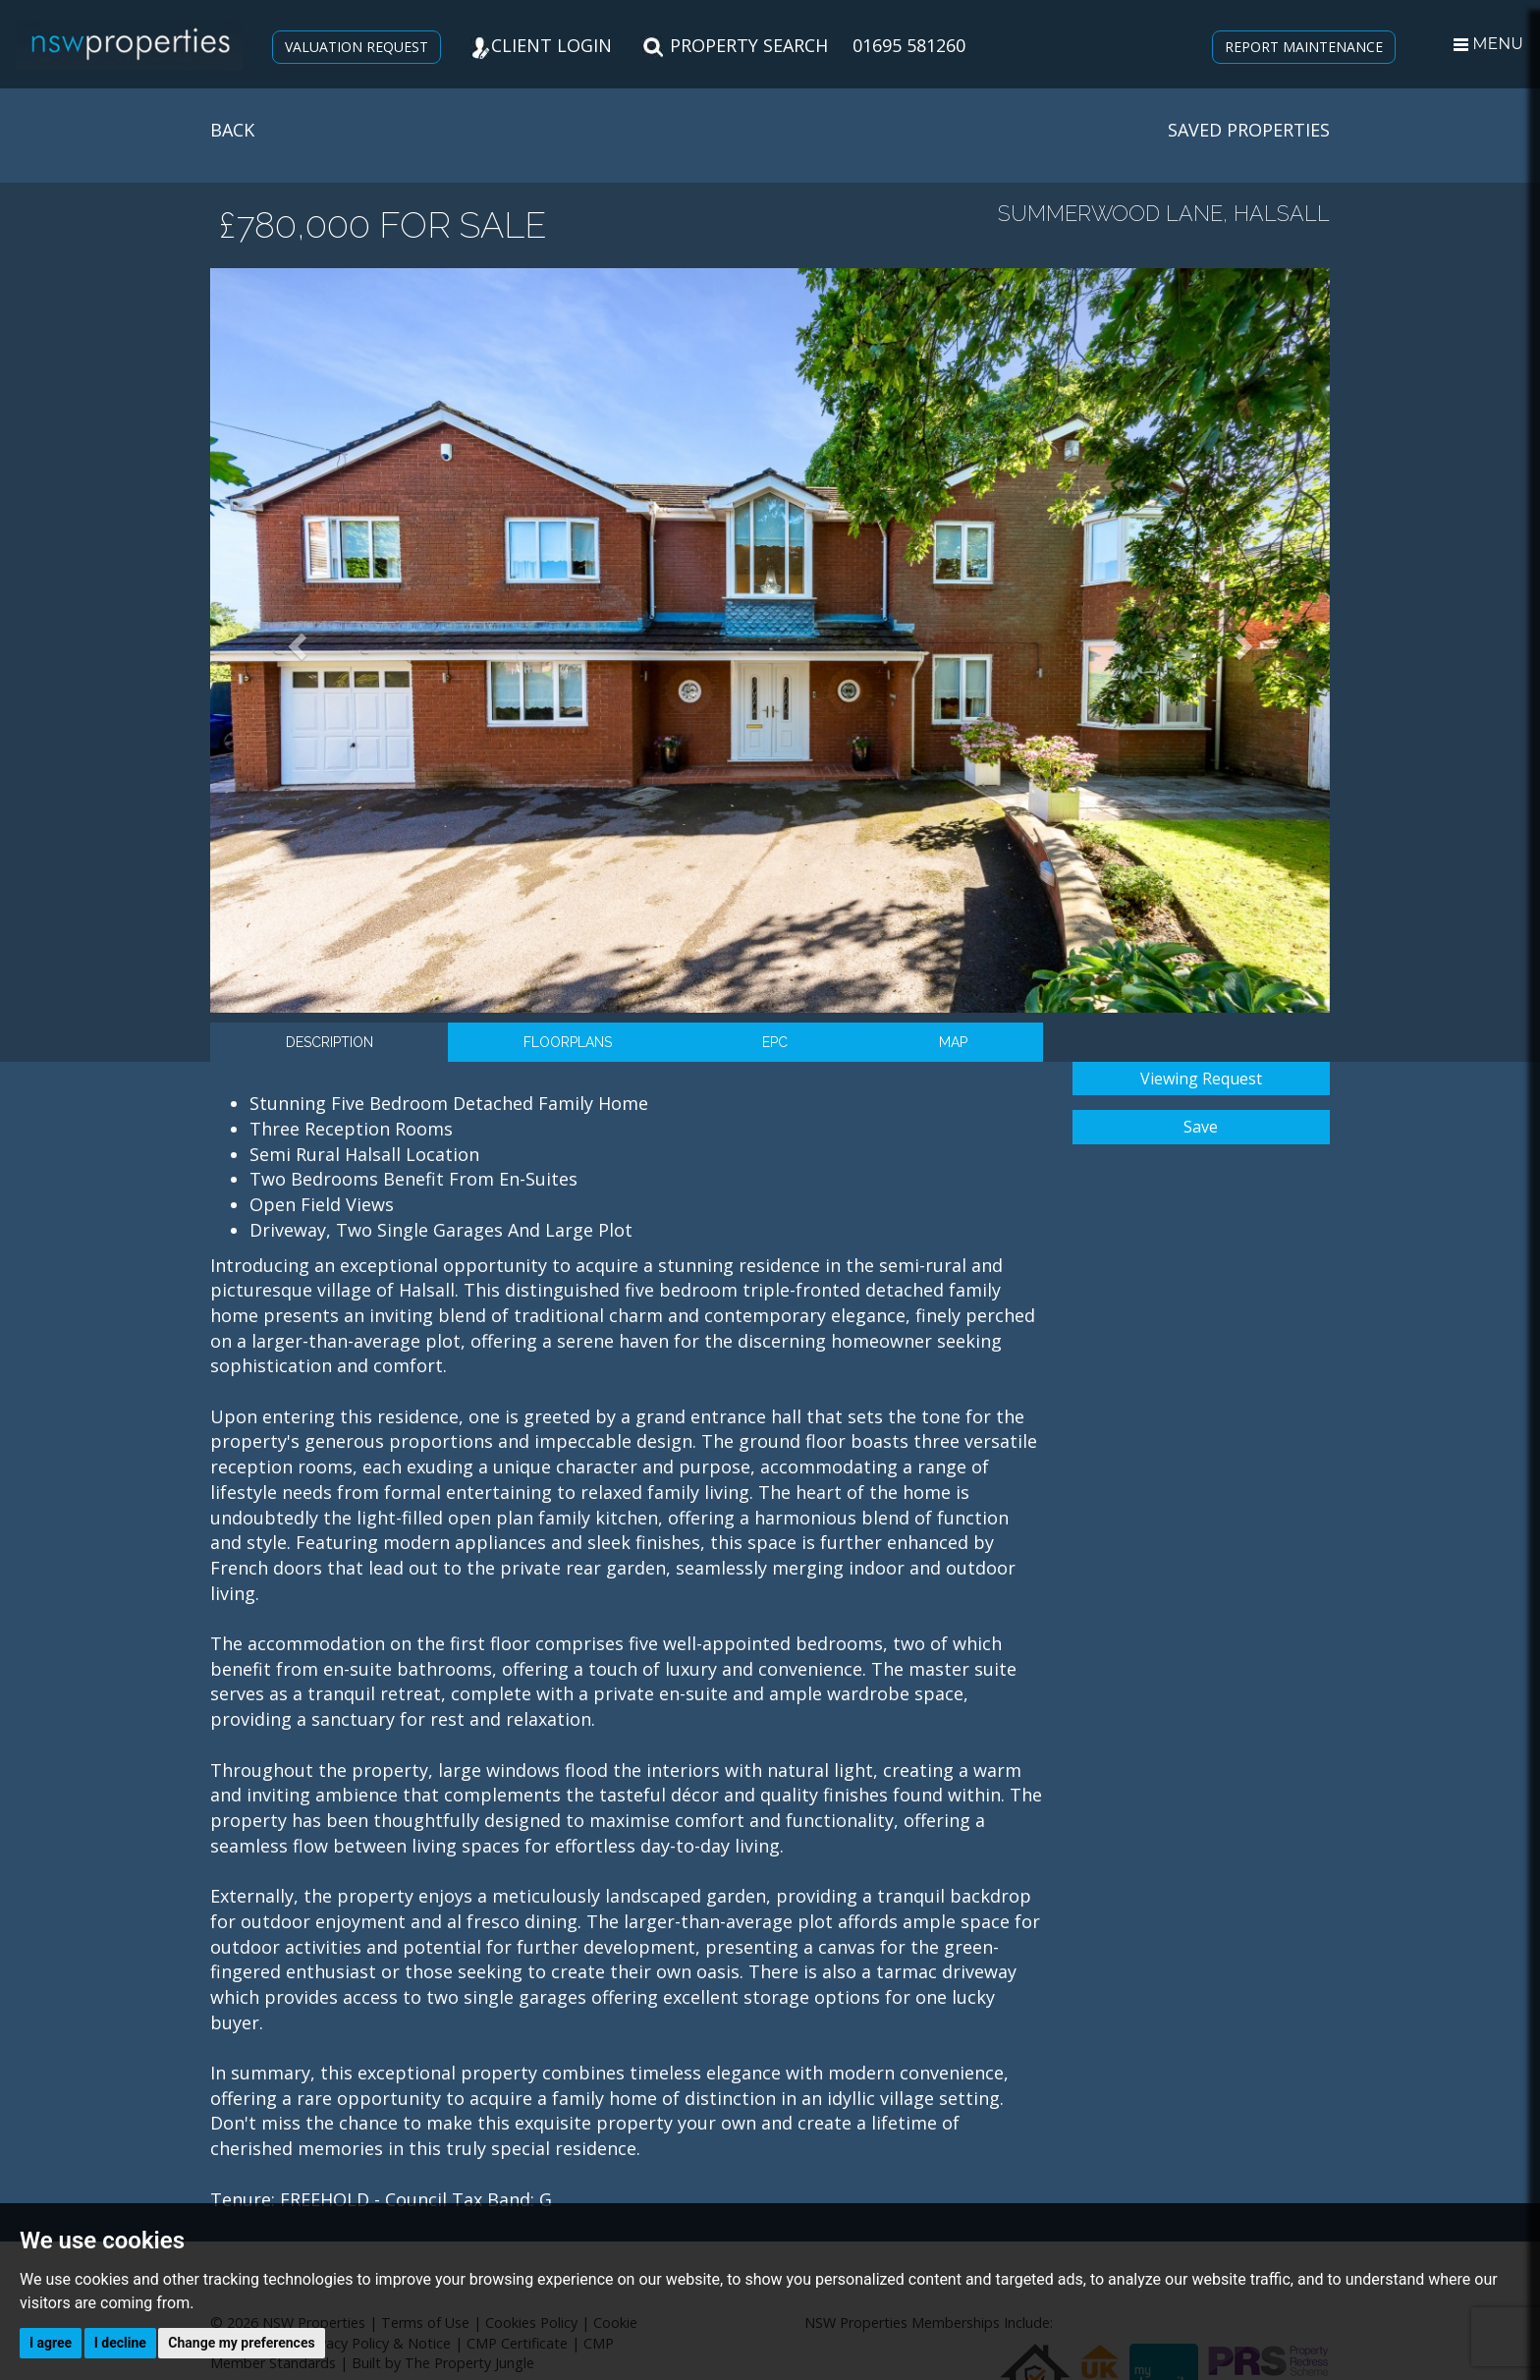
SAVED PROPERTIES (1249, 129)
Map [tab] (953, 1042)
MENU (1488, 43)
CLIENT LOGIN (541, 45)
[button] (294, 640)
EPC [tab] (775, 1042)
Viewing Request (1201, 1078)
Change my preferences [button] (241, 2343)
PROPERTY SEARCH (734, 45)
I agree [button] (50, 2343)
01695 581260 (908, 45)
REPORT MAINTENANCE (1304, 46)
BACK (232, 129)
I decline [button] (120, 2343)
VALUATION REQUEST (356, 46)
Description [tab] (329, 1042)
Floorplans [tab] (567, 1042)
